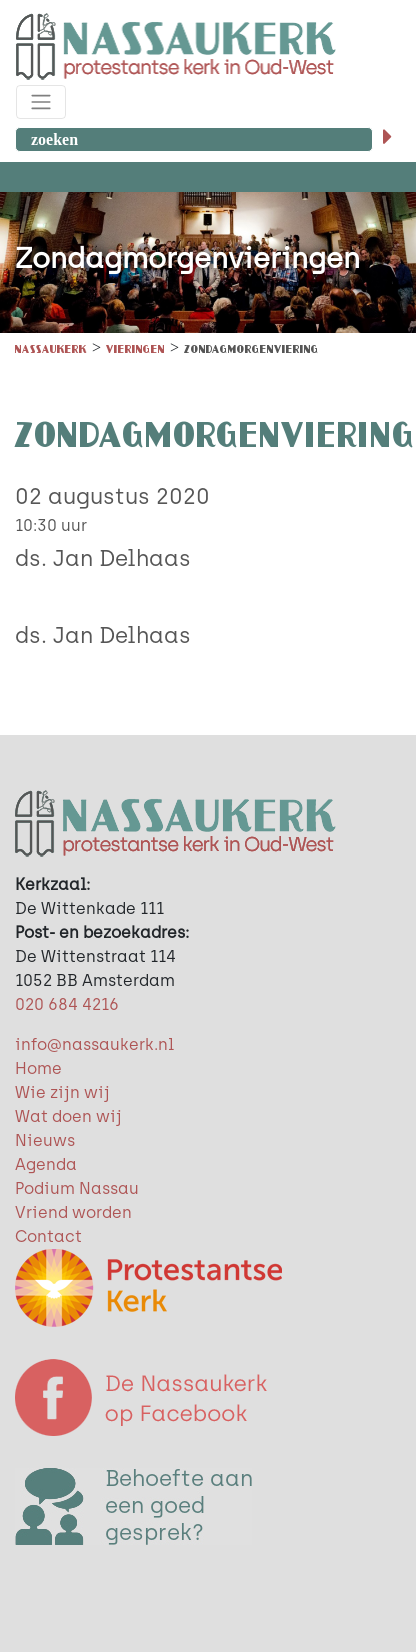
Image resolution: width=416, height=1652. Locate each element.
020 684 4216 (67, 1004)
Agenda (46, 1164)
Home (38, 1068)
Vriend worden (73, 1212)
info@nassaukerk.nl (94, 1044)
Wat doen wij (68, 1116)
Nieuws (45, 1140)
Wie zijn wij (62, 1092)
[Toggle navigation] (41, 102)
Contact (48, 1236)
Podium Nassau (77, 1188)
